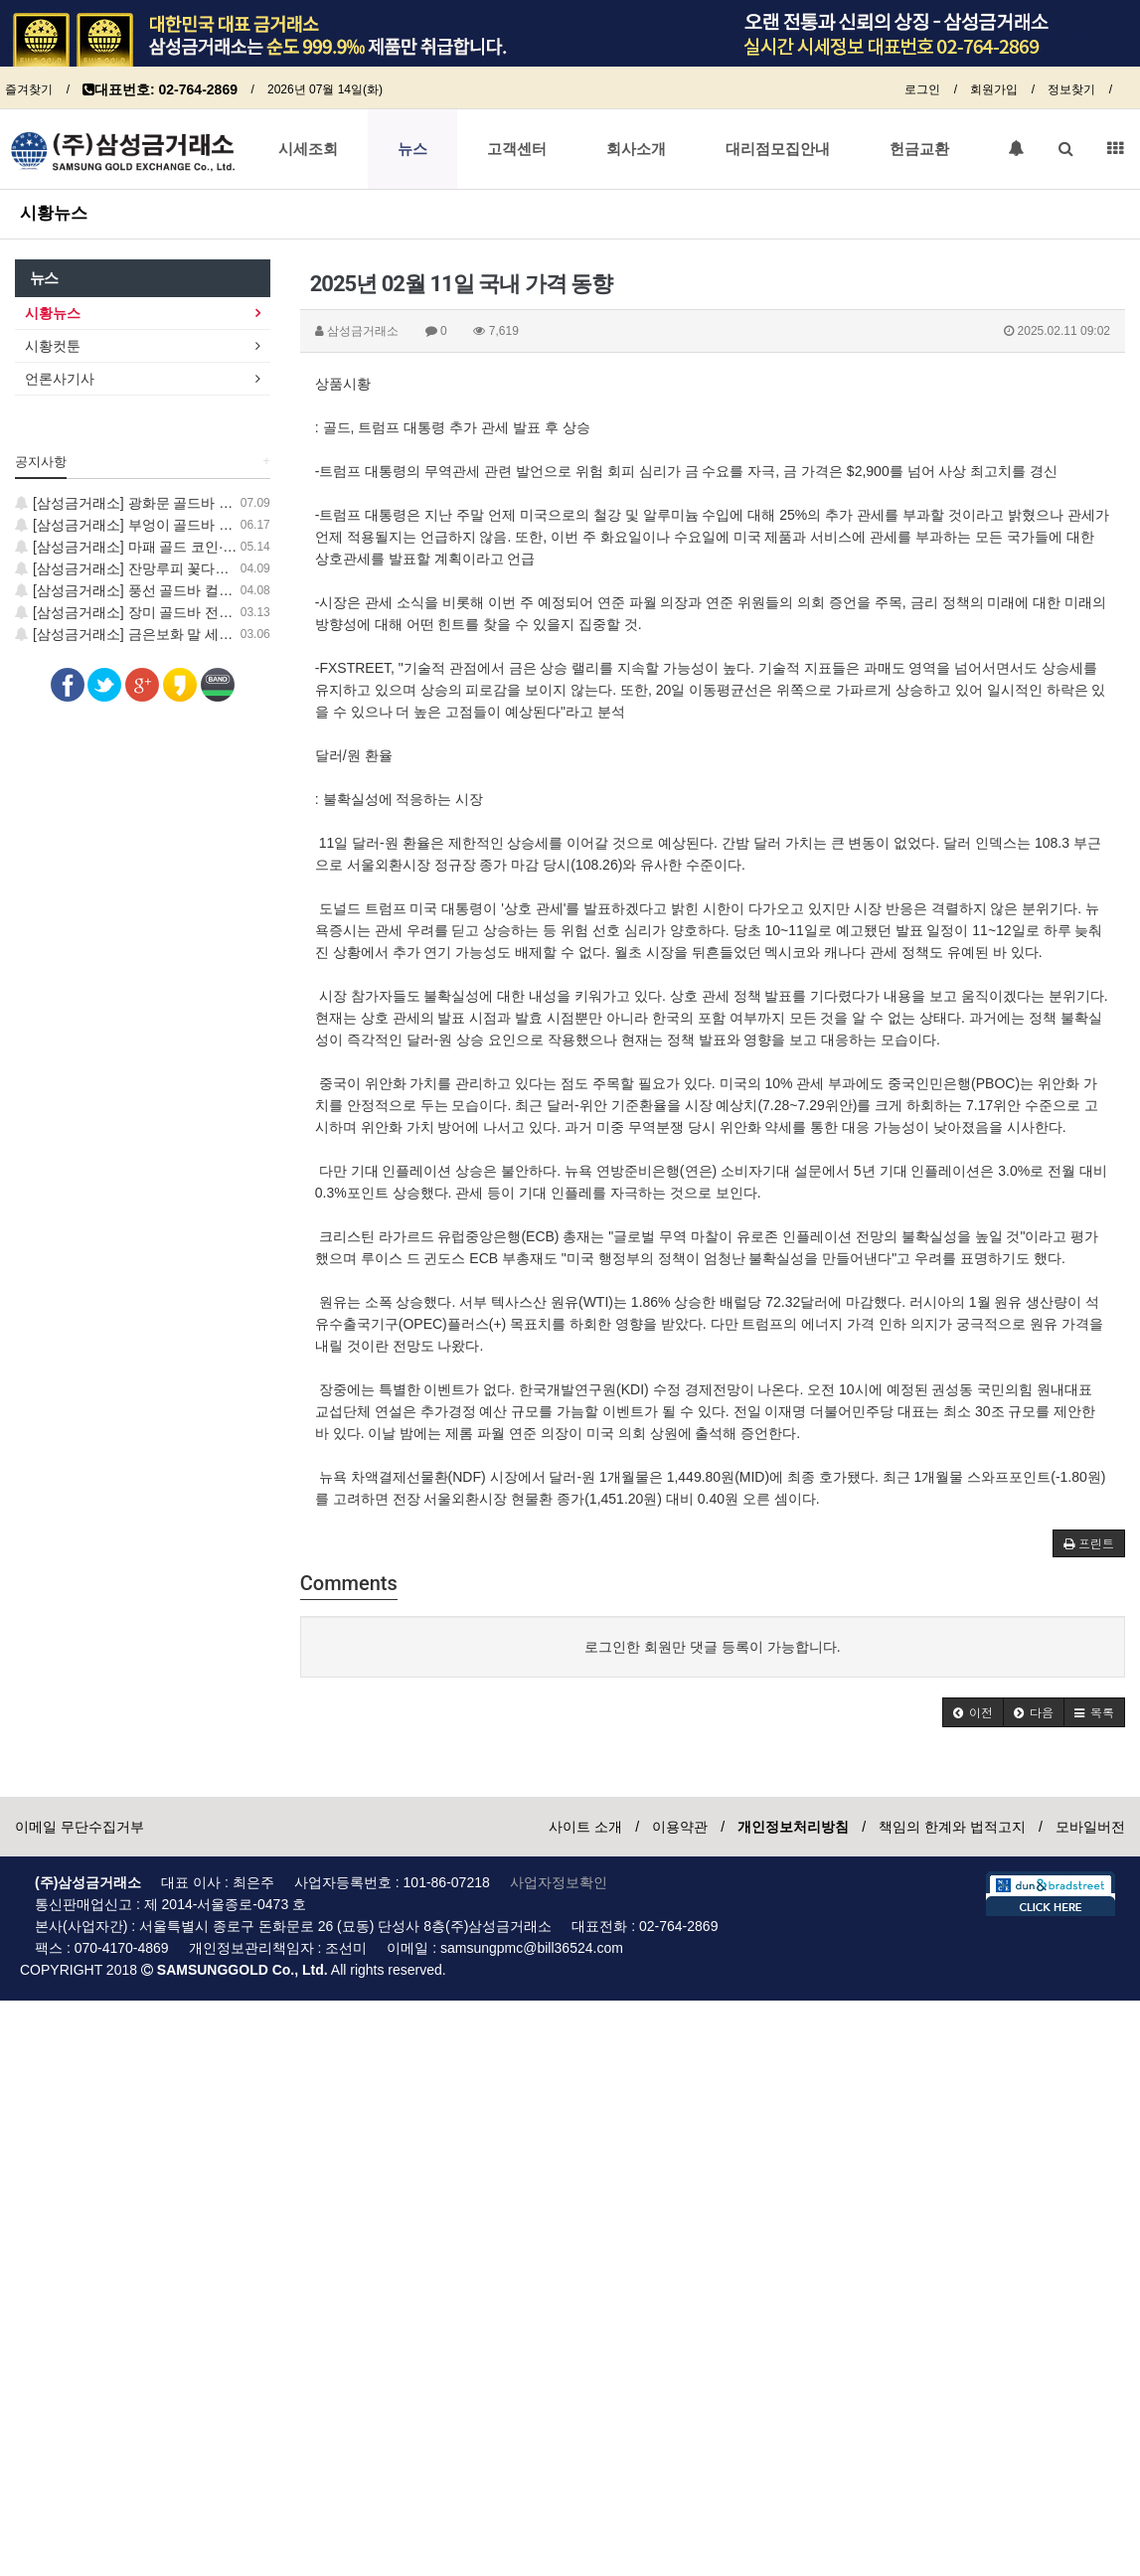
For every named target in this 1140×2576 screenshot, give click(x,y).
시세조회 (308, 149)
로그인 (922, 89)
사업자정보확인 (558, 1882)
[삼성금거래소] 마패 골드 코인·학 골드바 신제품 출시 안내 (203, 547)
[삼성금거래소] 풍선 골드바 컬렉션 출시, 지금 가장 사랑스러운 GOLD (238, 590)
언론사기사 (59, 379)
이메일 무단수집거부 (79, 1827)
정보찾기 (1071, 89)
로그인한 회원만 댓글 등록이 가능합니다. (712, 1647)
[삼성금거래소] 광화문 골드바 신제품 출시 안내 (169, 503)
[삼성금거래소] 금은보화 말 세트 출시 (139, 634)
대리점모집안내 (778, 149)
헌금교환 (919, 149)
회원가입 (994, 89)
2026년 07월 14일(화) (325, 89)
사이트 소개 (585, 1827)
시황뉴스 (53, 213)
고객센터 (517, 149)
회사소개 (636, 149)
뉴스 (412, 149)
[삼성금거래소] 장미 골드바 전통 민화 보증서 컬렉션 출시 (201, 612)
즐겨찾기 (29, 89)
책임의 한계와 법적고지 (952, 1827)
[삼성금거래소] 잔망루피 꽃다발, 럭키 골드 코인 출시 (187, 568)
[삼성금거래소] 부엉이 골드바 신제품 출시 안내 (169, 525)
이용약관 (680, 1827)
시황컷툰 (53, 346)
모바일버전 (1090, 1827)
